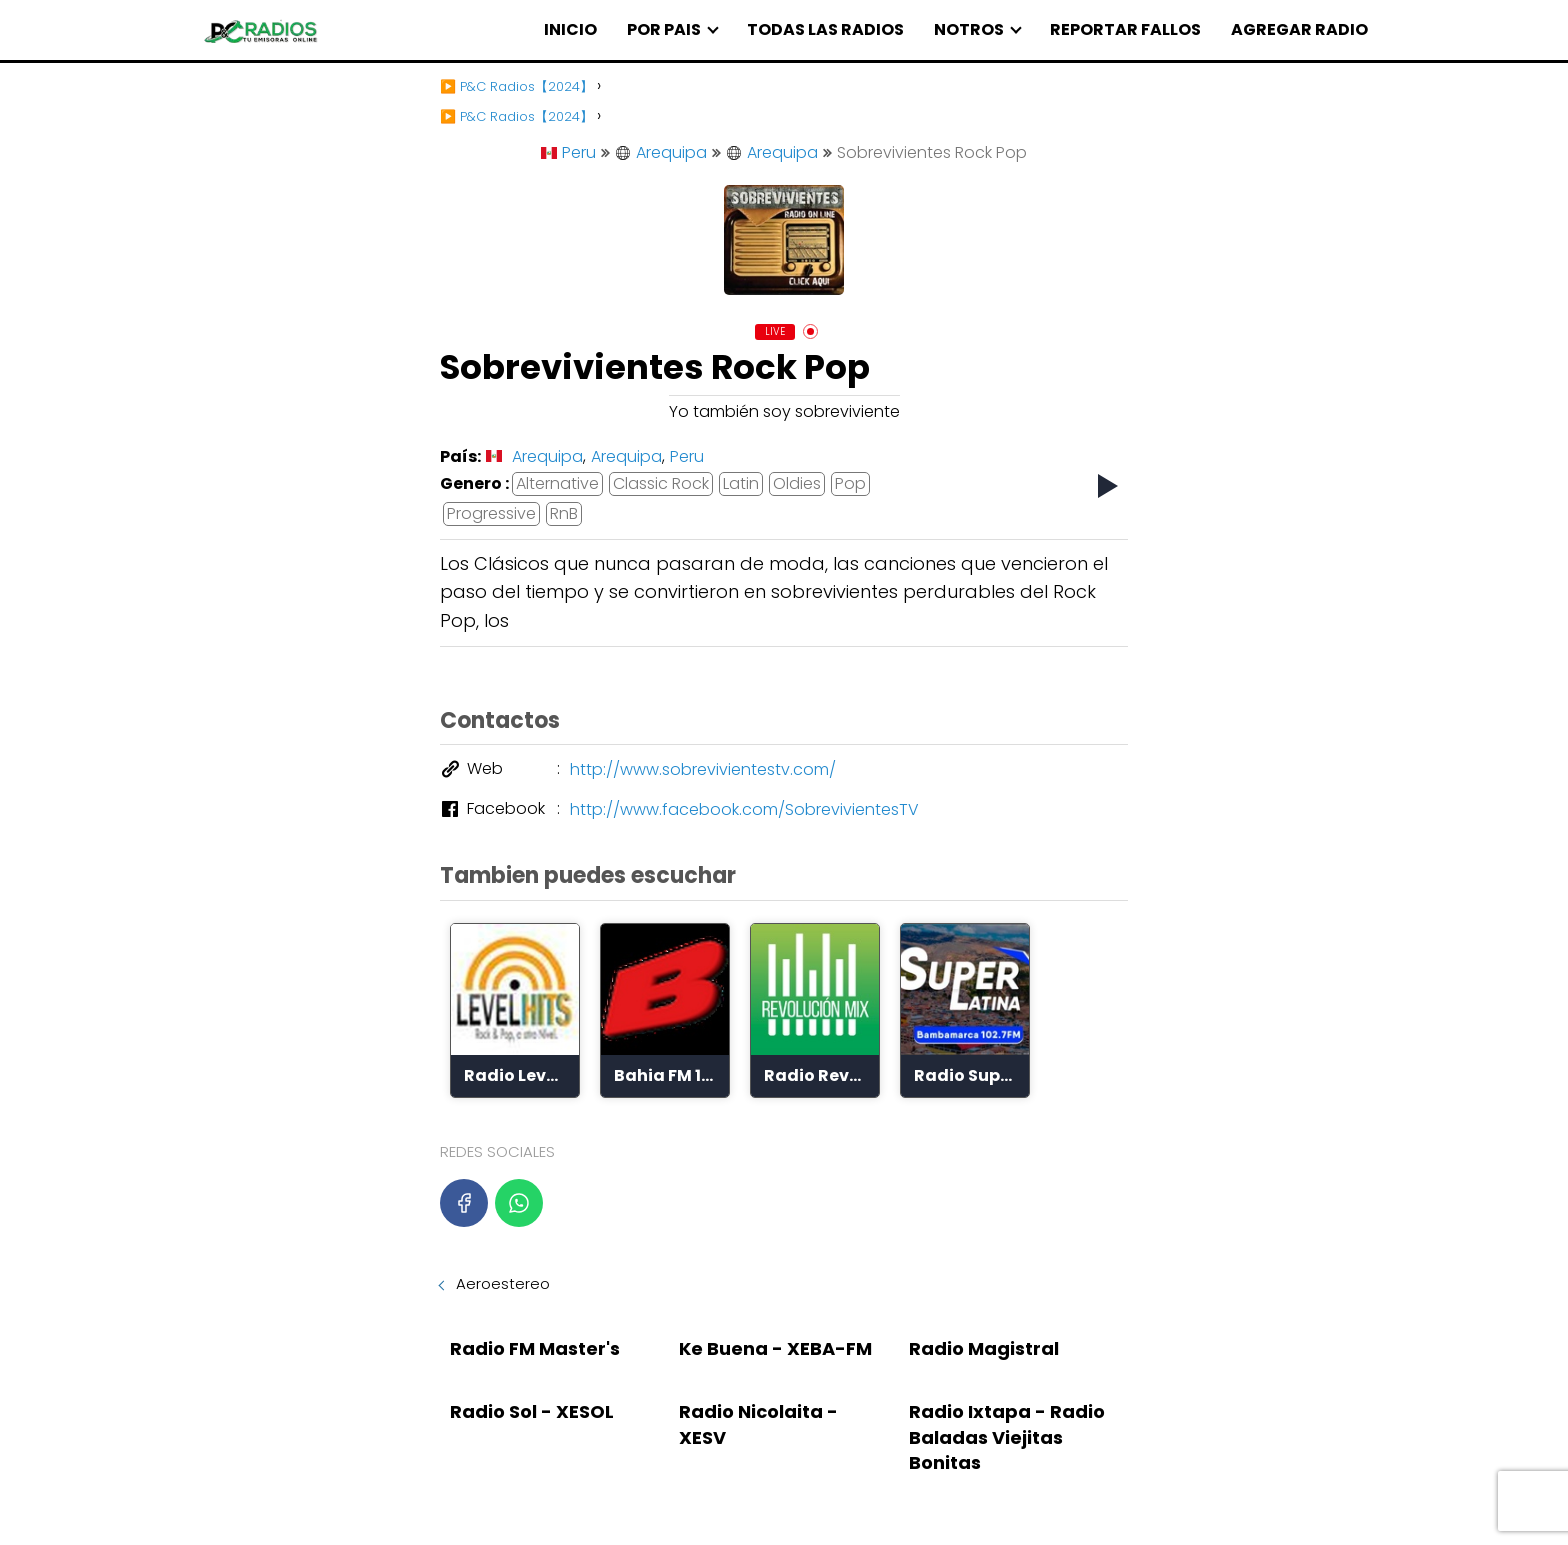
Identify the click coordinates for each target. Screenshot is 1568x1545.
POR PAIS (664, 29)
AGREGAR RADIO (1299, 29)
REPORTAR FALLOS (1125, 29)
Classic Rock (661, 483)
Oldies (797, 483)
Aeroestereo (503, 1283)
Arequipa (661, 152)
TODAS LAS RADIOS (825, 29)
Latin (741, 483)
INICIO (570, 29)
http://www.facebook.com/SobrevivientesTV (744, 809)
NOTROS (969, 29)
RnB (564, 513)
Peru (568, 152)
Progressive (491, 513)
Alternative (557, 483)
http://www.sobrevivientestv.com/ (703, 769)
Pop (850, 483)
